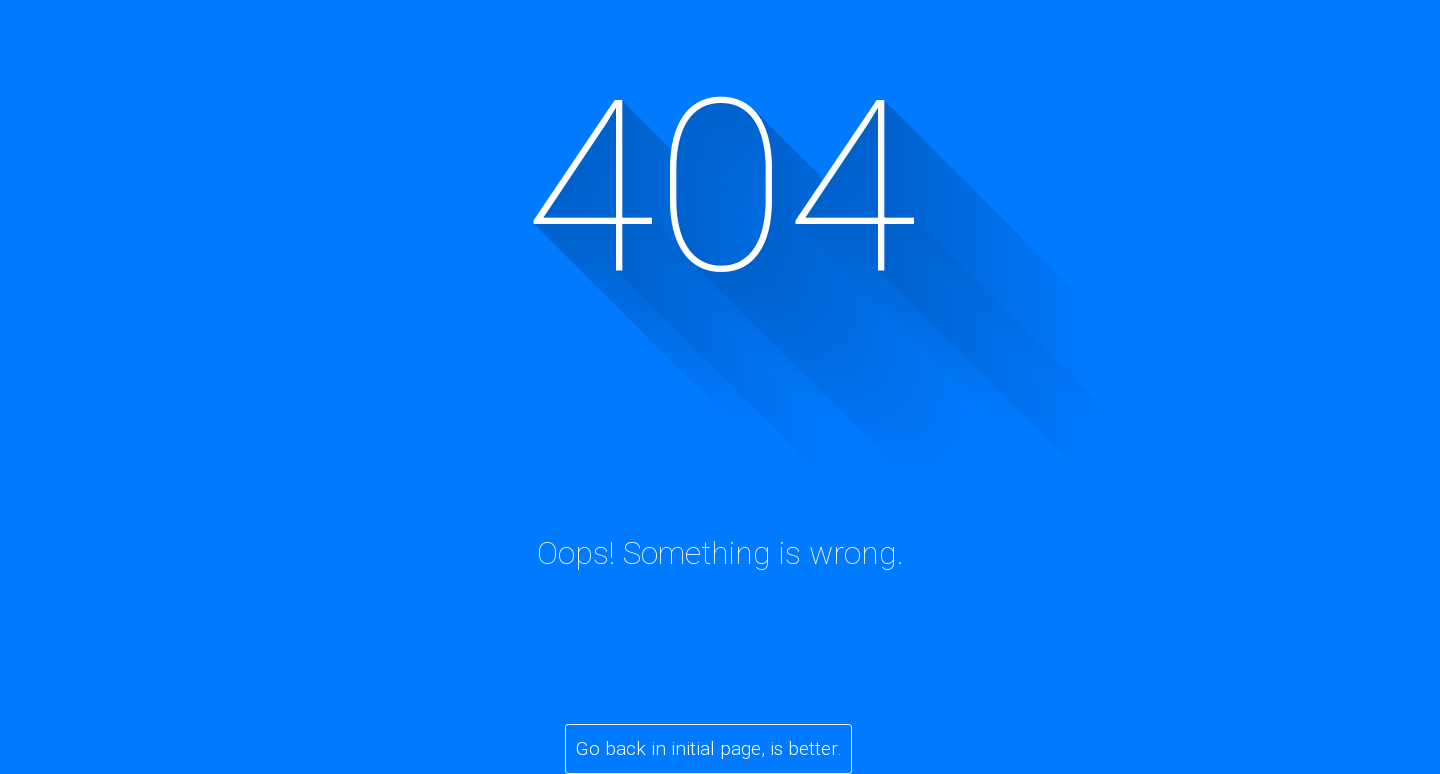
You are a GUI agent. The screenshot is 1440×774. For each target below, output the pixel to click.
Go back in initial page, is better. (709, 748)
